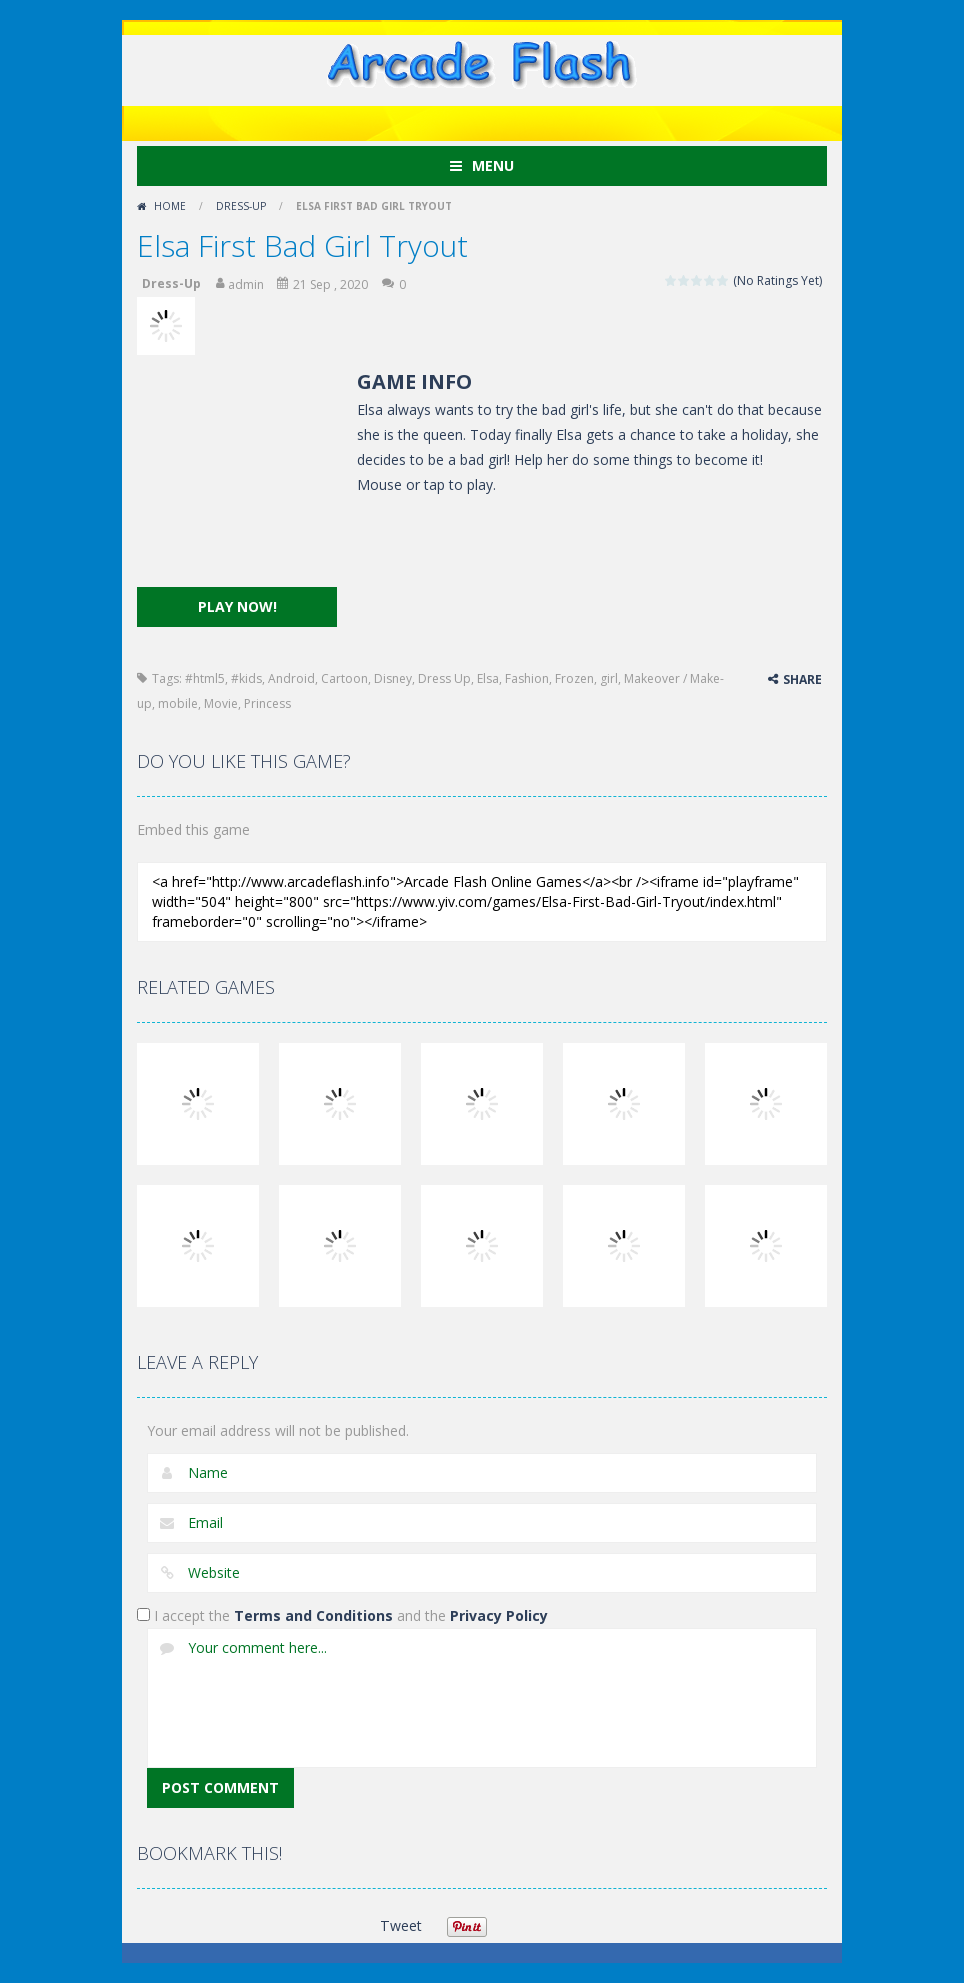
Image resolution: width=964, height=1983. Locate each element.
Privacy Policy (499, 1615)
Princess (267, 703)
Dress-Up (241, 206)
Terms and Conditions (313, 1615)
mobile (178, 703)
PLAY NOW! (237, 606)
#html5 (205, 678)
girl (609, 678)
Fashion (527, 678)
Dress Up (444, 678)
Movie (221, 703)
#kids (246, 678)
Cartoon (344, 678)
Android (291, 678)
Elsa (488, 678)
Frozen (574, 678)
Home (170, 206)
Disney (393, 678)
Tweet (400, 1925)
